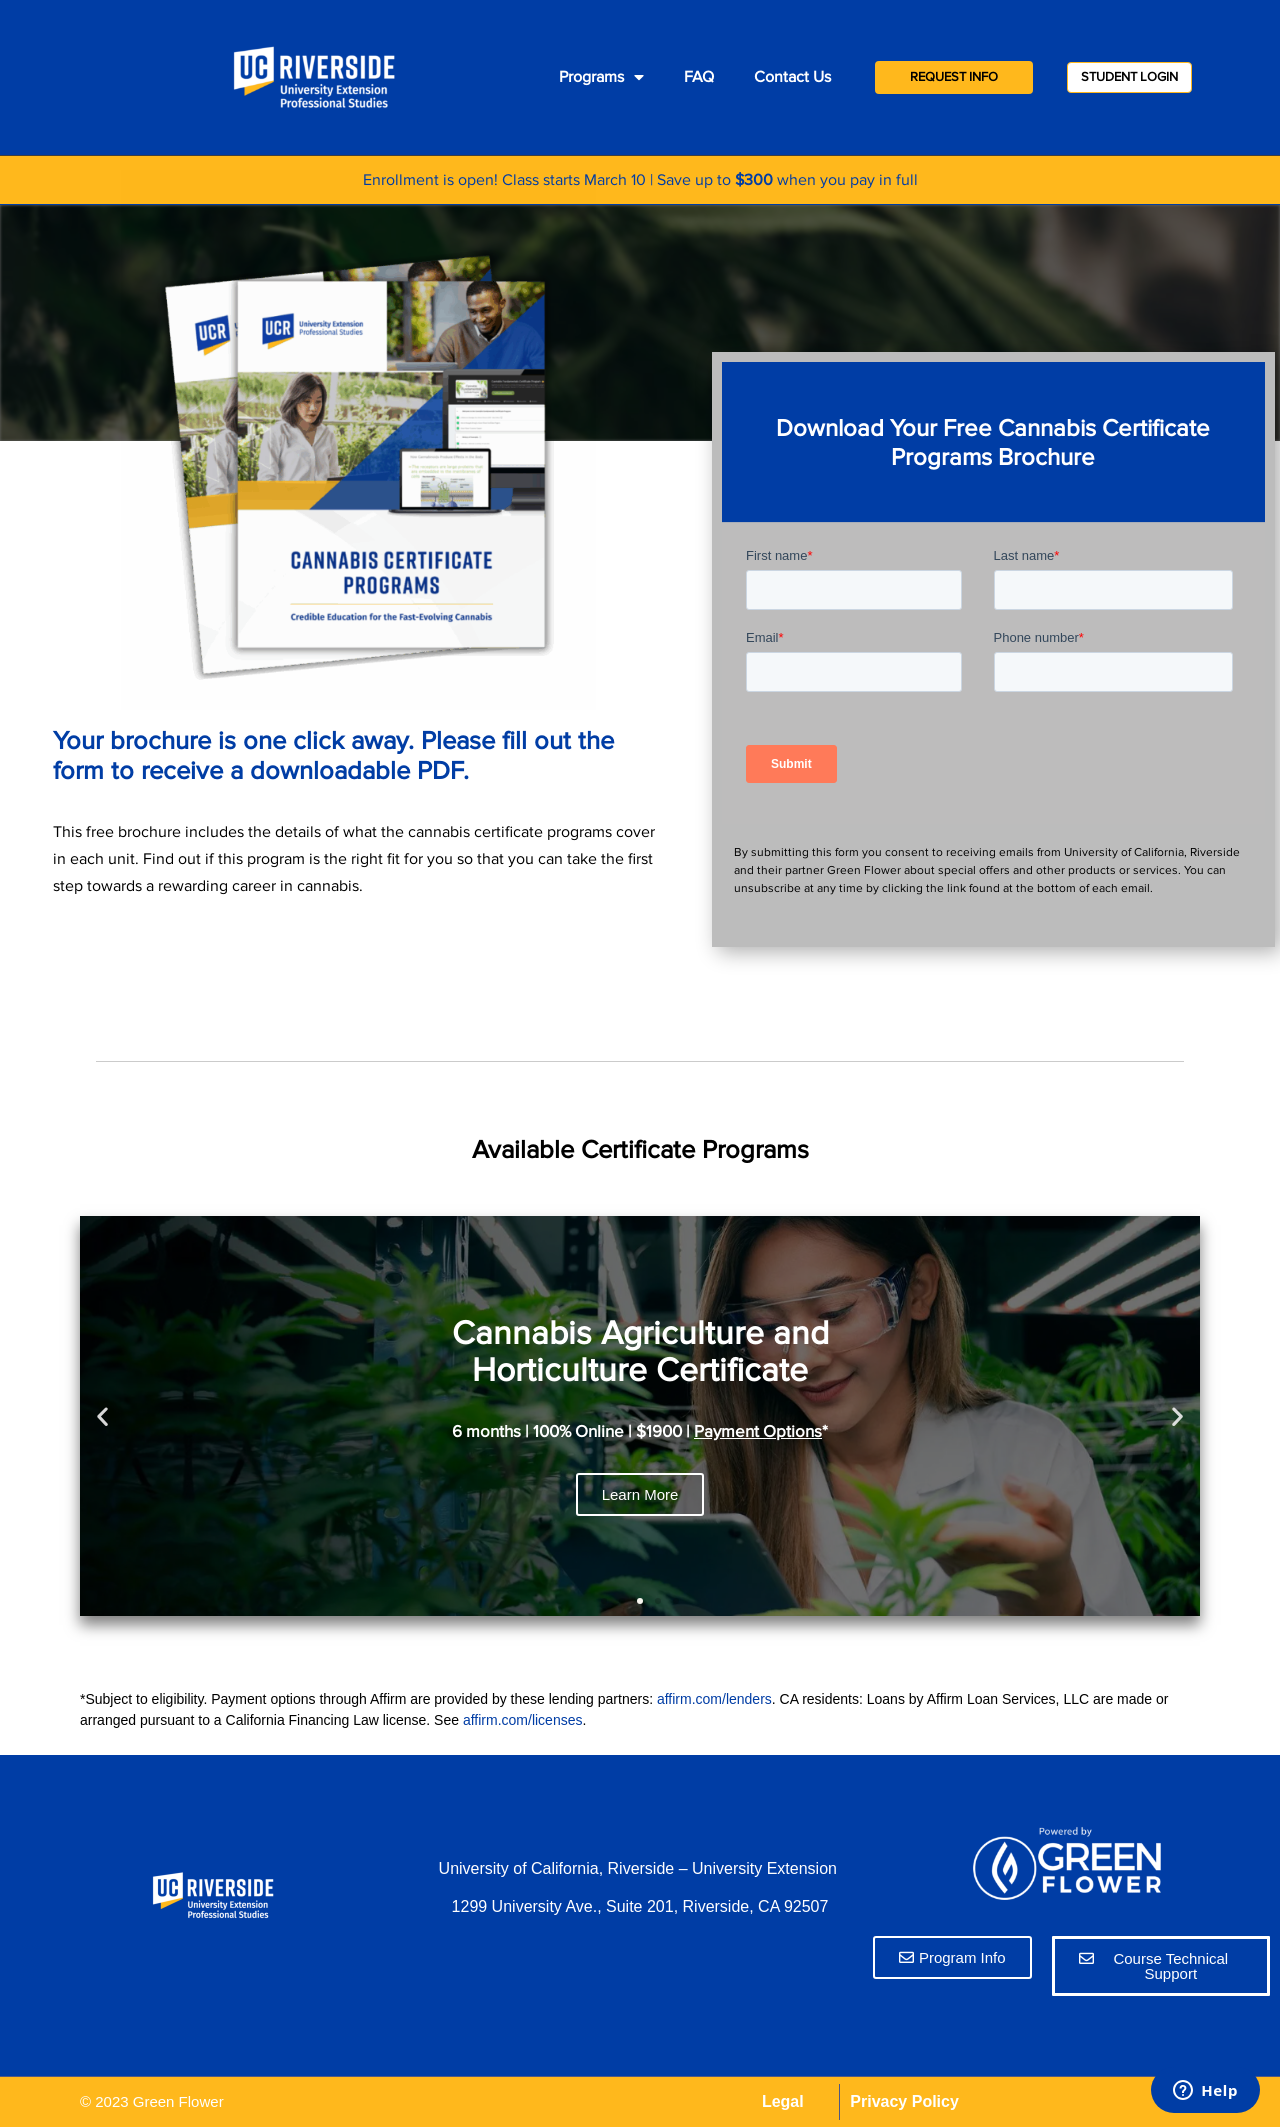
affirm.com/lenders (714, 1699)
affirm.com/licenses (523, 1720)
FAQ (699, 77)
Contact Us (792, 77)
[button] (604, 1601)
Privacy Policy (904, 2101)
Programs (601, 77)
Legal (783, 2101)
